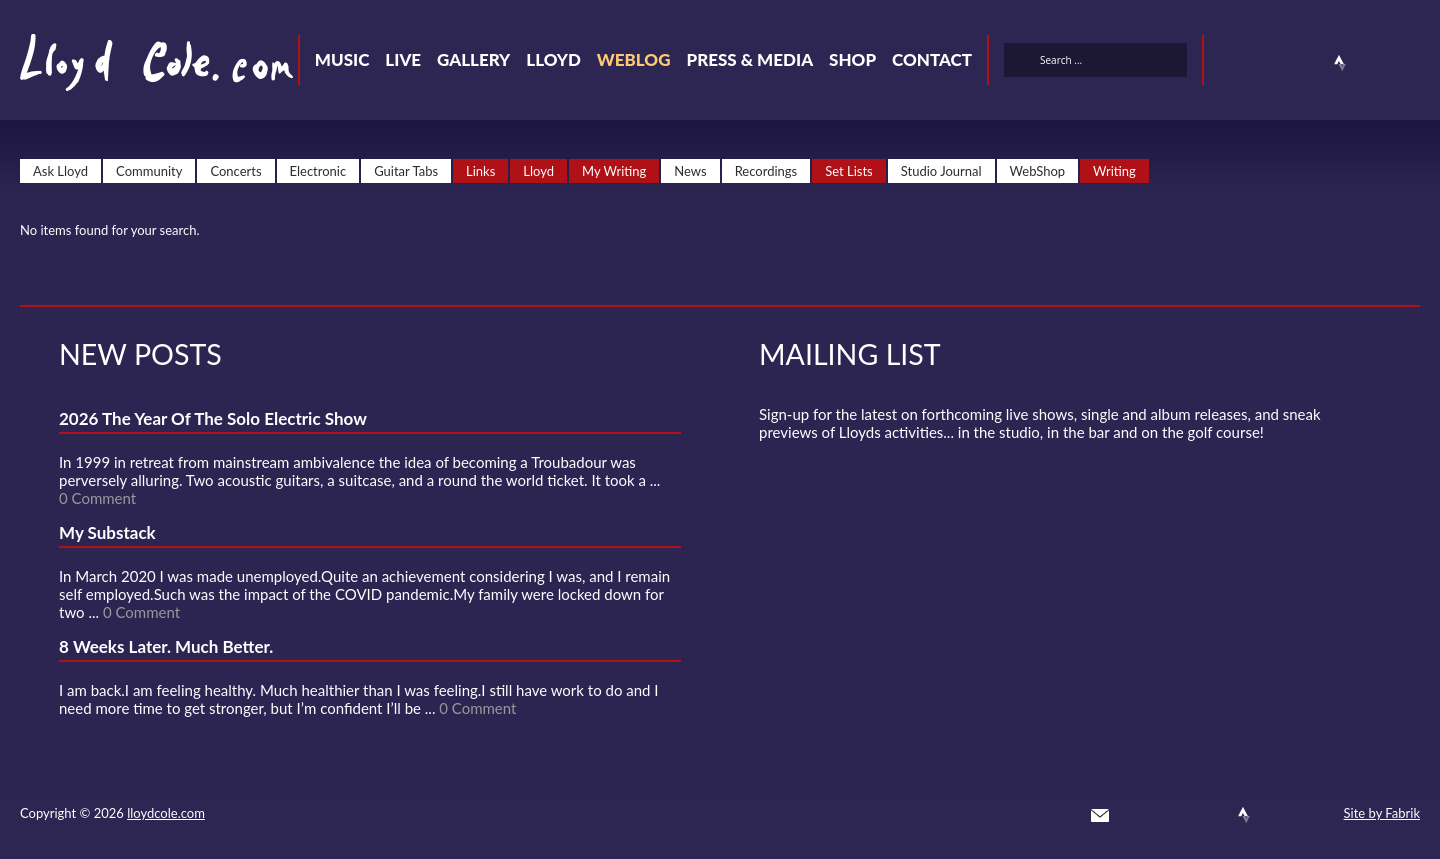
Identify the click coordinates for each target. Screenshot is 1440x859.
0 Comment (97, 498)
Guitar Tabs (406, 171)
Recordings (766, 171)
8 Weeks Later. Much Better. (166, 646)
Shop (852, 59)
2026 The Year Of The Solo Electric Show (213, 418)
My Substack (107, 532)
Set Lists (849, 171)
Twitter (1232, 63)
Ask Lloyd (60, 171)
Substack (1412, 63)
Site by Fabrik (1382, 813)
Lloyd (553, 59)
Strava (1340, 63)
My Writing (614, 171)
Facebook (1268, 63)
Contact (932, 59)
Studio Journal (941, 171)
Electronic (318, 171)
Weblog (634, 59)
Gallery (473, 59)
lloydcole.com (166, 813)
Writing (1114, 171)
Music (342, 59)
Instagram (1376, 63)
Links (480, 171)
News (690, 171)
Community (149, 171)
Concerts (235, 171)
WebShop (1038, 171)
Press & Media (749, 59)
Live (403, 59)
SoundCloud (1304, 63)
